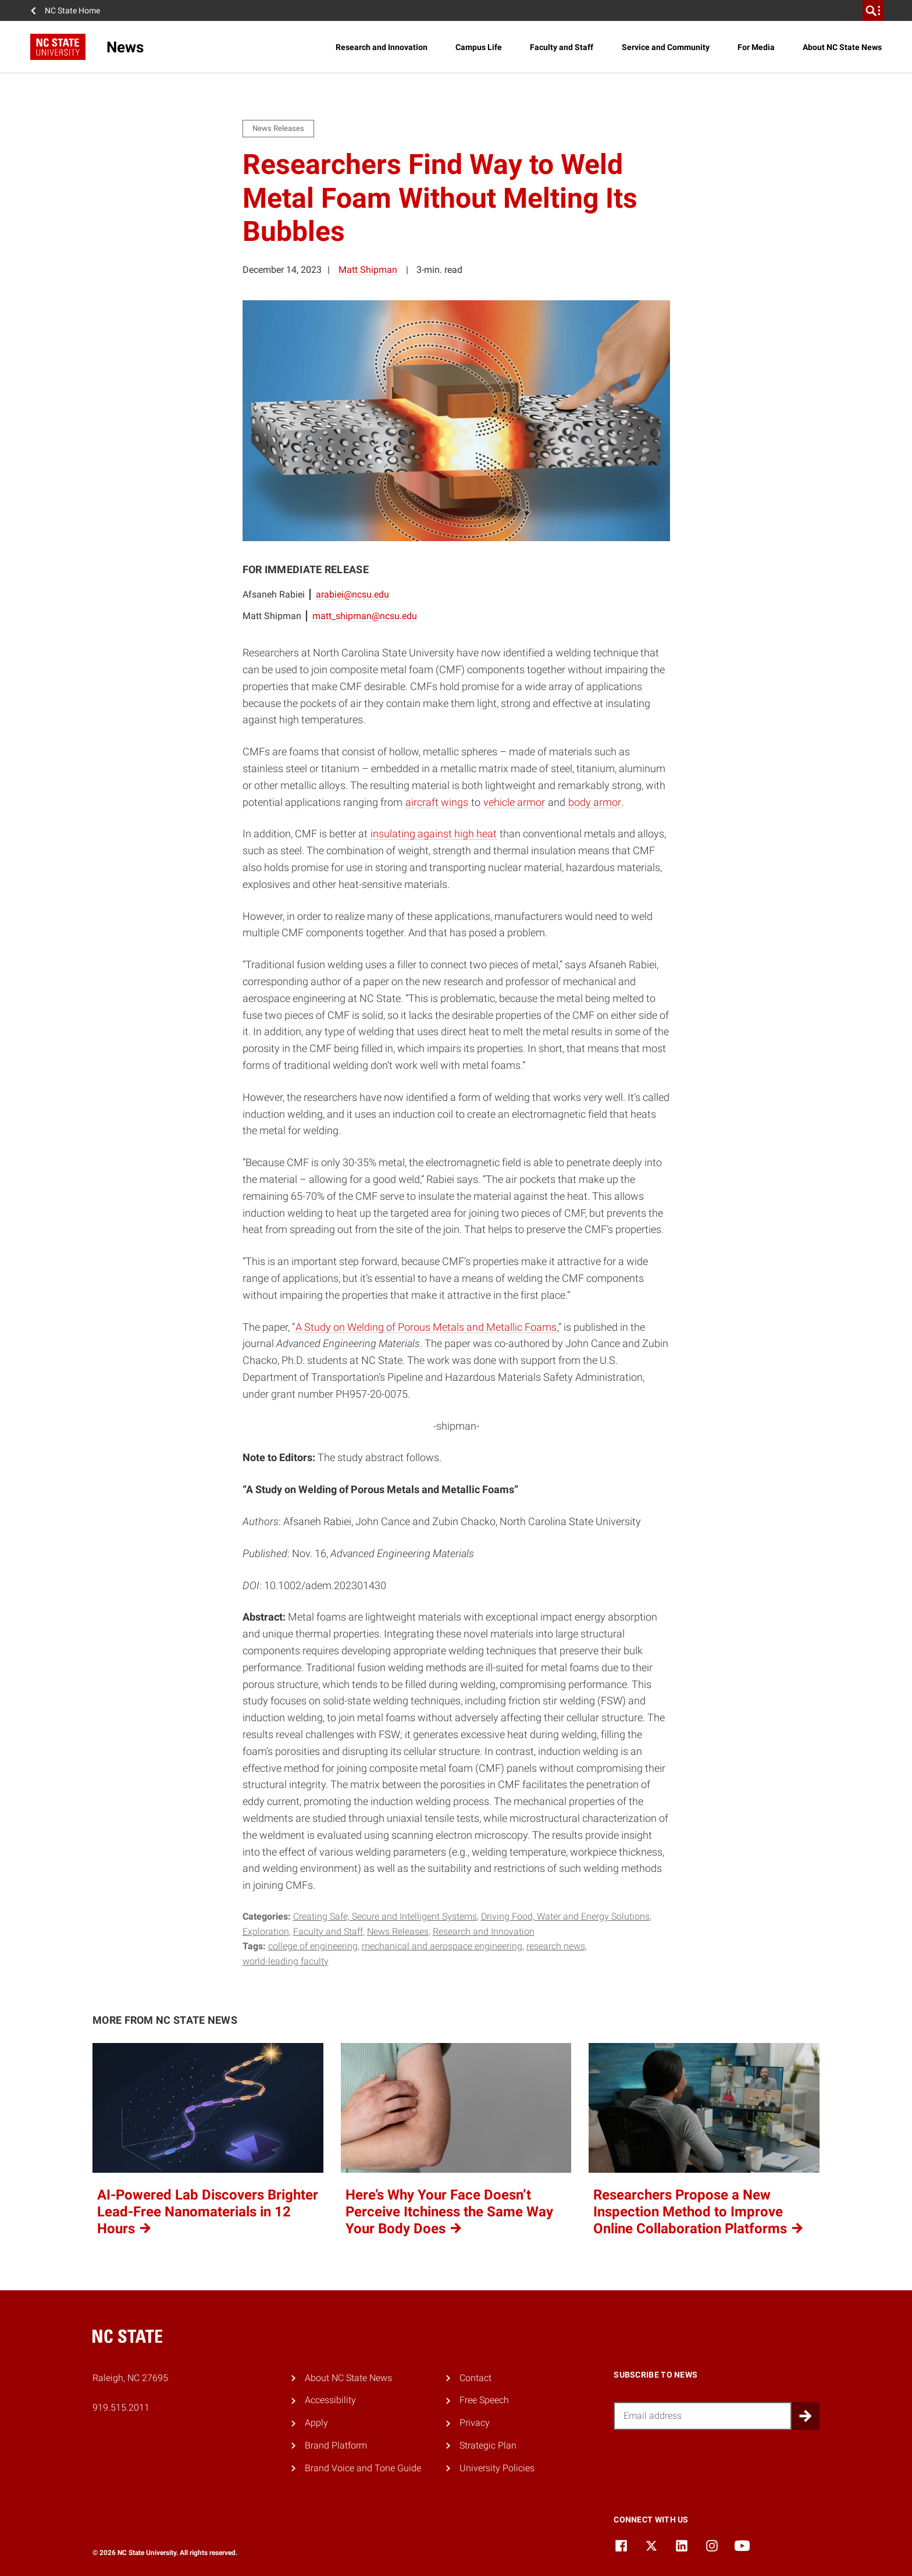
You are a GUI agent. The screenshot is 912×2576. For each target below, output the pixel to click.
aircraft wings (436, 802)
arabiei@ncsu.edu (352, 594)
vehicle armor (514, 802)
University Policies (497, 2468)
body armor (594, 802)
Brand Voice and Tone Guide (363, 2468)
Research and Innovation (382, 47)
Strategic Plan (487, 2445)
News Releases (398, 1931)
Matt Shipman (368, 269)
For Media (756, 47)
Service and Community (666, 47)
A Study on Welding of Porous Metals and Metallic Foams (426, 1327)
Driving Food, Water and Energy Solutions (565, 1916)
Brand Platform (336, 2445)
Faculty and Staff (561, 47)
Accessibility (330, 2400)
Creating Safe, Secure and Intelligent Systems (385, 1916)
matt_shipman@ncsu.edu (364, 615)
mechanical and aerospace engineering (442, 1946)
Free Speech (484, 2400)
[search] (873, 10)
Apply (316, 2422)
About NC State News (842, 47)
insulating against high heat (433, 833)
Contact (475, 2377)
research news (555, 1946)
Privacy (474, 2422)
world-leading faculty (286, 1961)
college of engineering (313, 1946)
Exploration (266, 1931)
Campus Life (478, 47)
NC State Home (72, 10)
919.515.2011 (120, 2407)
